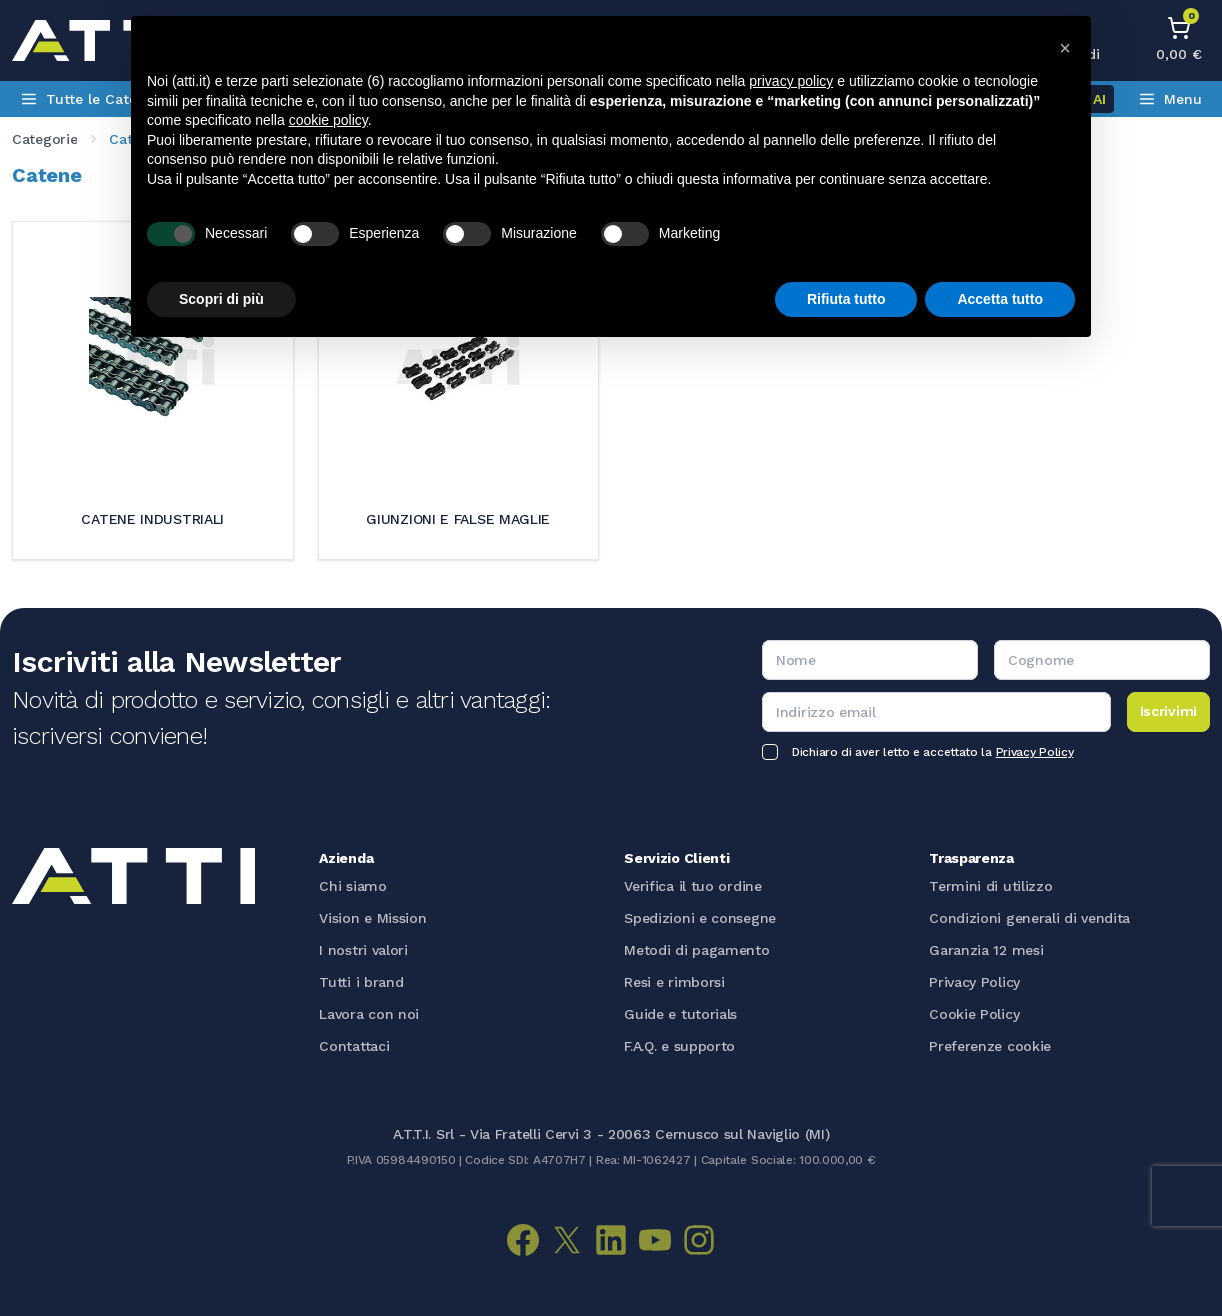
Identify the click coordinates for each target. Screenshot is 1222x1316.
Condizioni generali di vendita (1029, 918)
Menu (1170, 99)
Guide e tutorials (680, 1014)
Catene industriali (152, 519)
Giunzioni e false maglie (458, 519)
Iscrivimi (1168, 711)
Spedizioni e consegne (700, 918)
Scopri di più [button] (221, 299)
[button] (1065, 48)
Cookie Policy (974, 1014)
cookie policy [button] (328, 120)
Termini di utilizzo (990, 886)
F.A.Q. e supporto (679, 1046)
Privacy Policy (1035, 752)
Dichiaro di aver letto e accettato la (932, 752)
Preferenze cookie (990, 1046)
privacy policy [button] (791, 81)
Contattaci (354, 1046)
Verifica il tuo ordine (692, 886)
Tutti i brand (361, 982)
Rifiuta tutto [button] (846, 299)
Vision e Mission (372, 918)
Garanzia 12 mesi (986, 950)
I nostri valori (363, 950)
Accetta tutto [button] (1000, 299)
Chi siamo (352, 886)
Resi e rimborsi (674, 982)
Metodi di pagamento (696, 950)
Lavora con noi (369, 1014)
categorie (44, 139)
